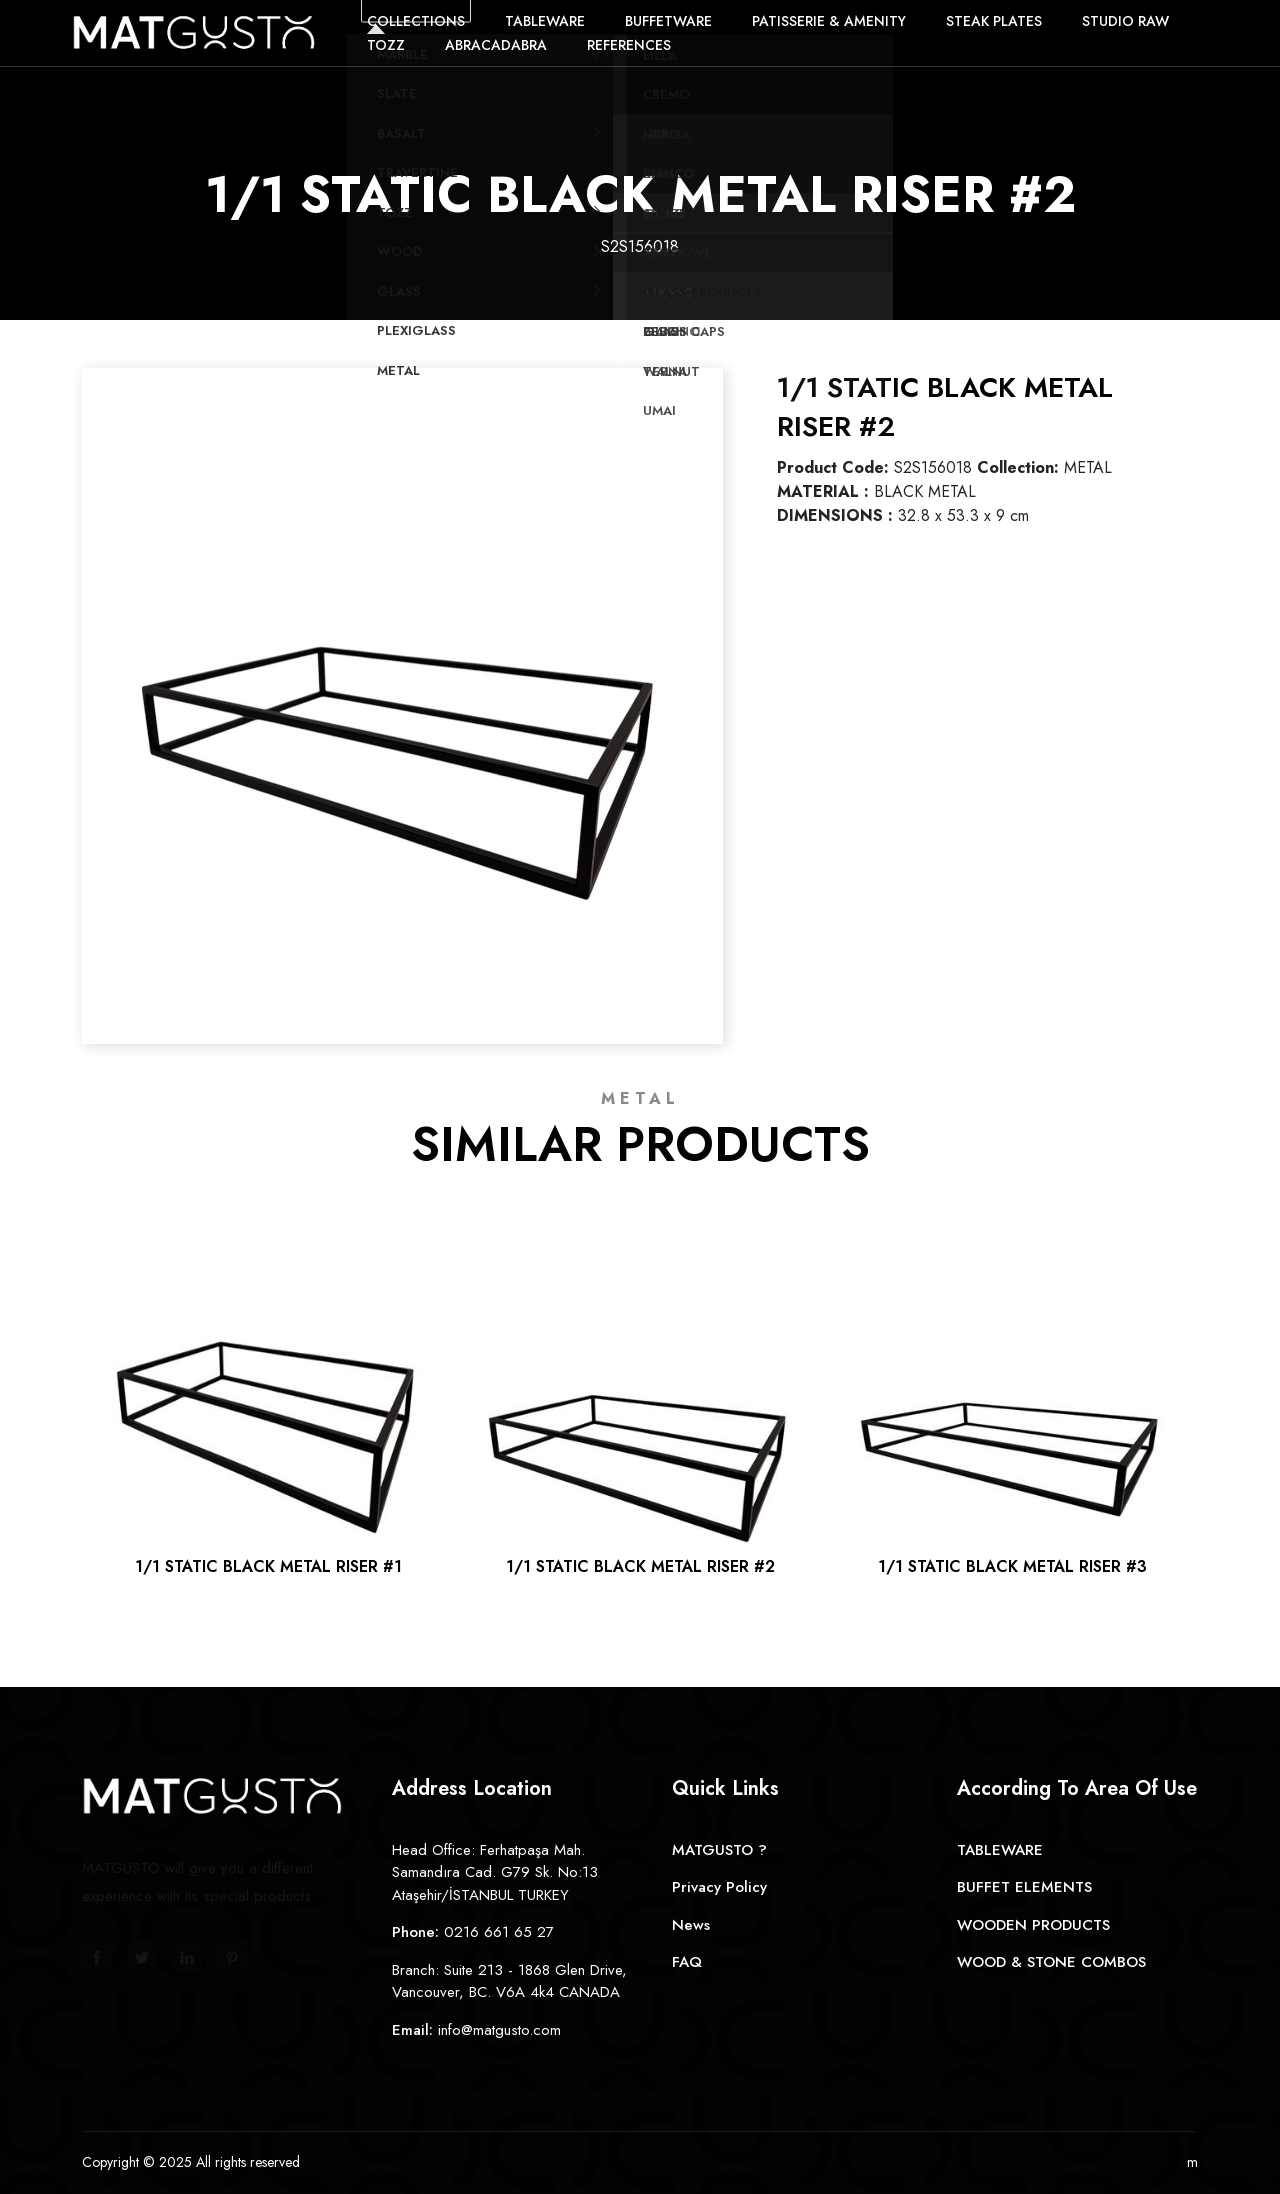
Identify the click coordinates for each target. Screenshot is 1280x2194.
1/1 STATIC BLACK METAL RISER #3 (1012, 1566)
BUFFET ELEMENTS (1024, 1887)
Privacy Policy (719, 1887)
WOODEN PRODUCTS (1033, 1925)
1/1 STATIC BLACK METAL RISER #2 (640, 1566)
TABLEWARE (1000, 1850)
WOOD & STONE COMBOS (1051, 1962)
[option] (402, 688)
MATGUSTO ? (719, 1850)
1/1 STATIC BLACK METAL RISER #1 (268, 1566)
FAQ (687, 1962)
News (691, 1925)
